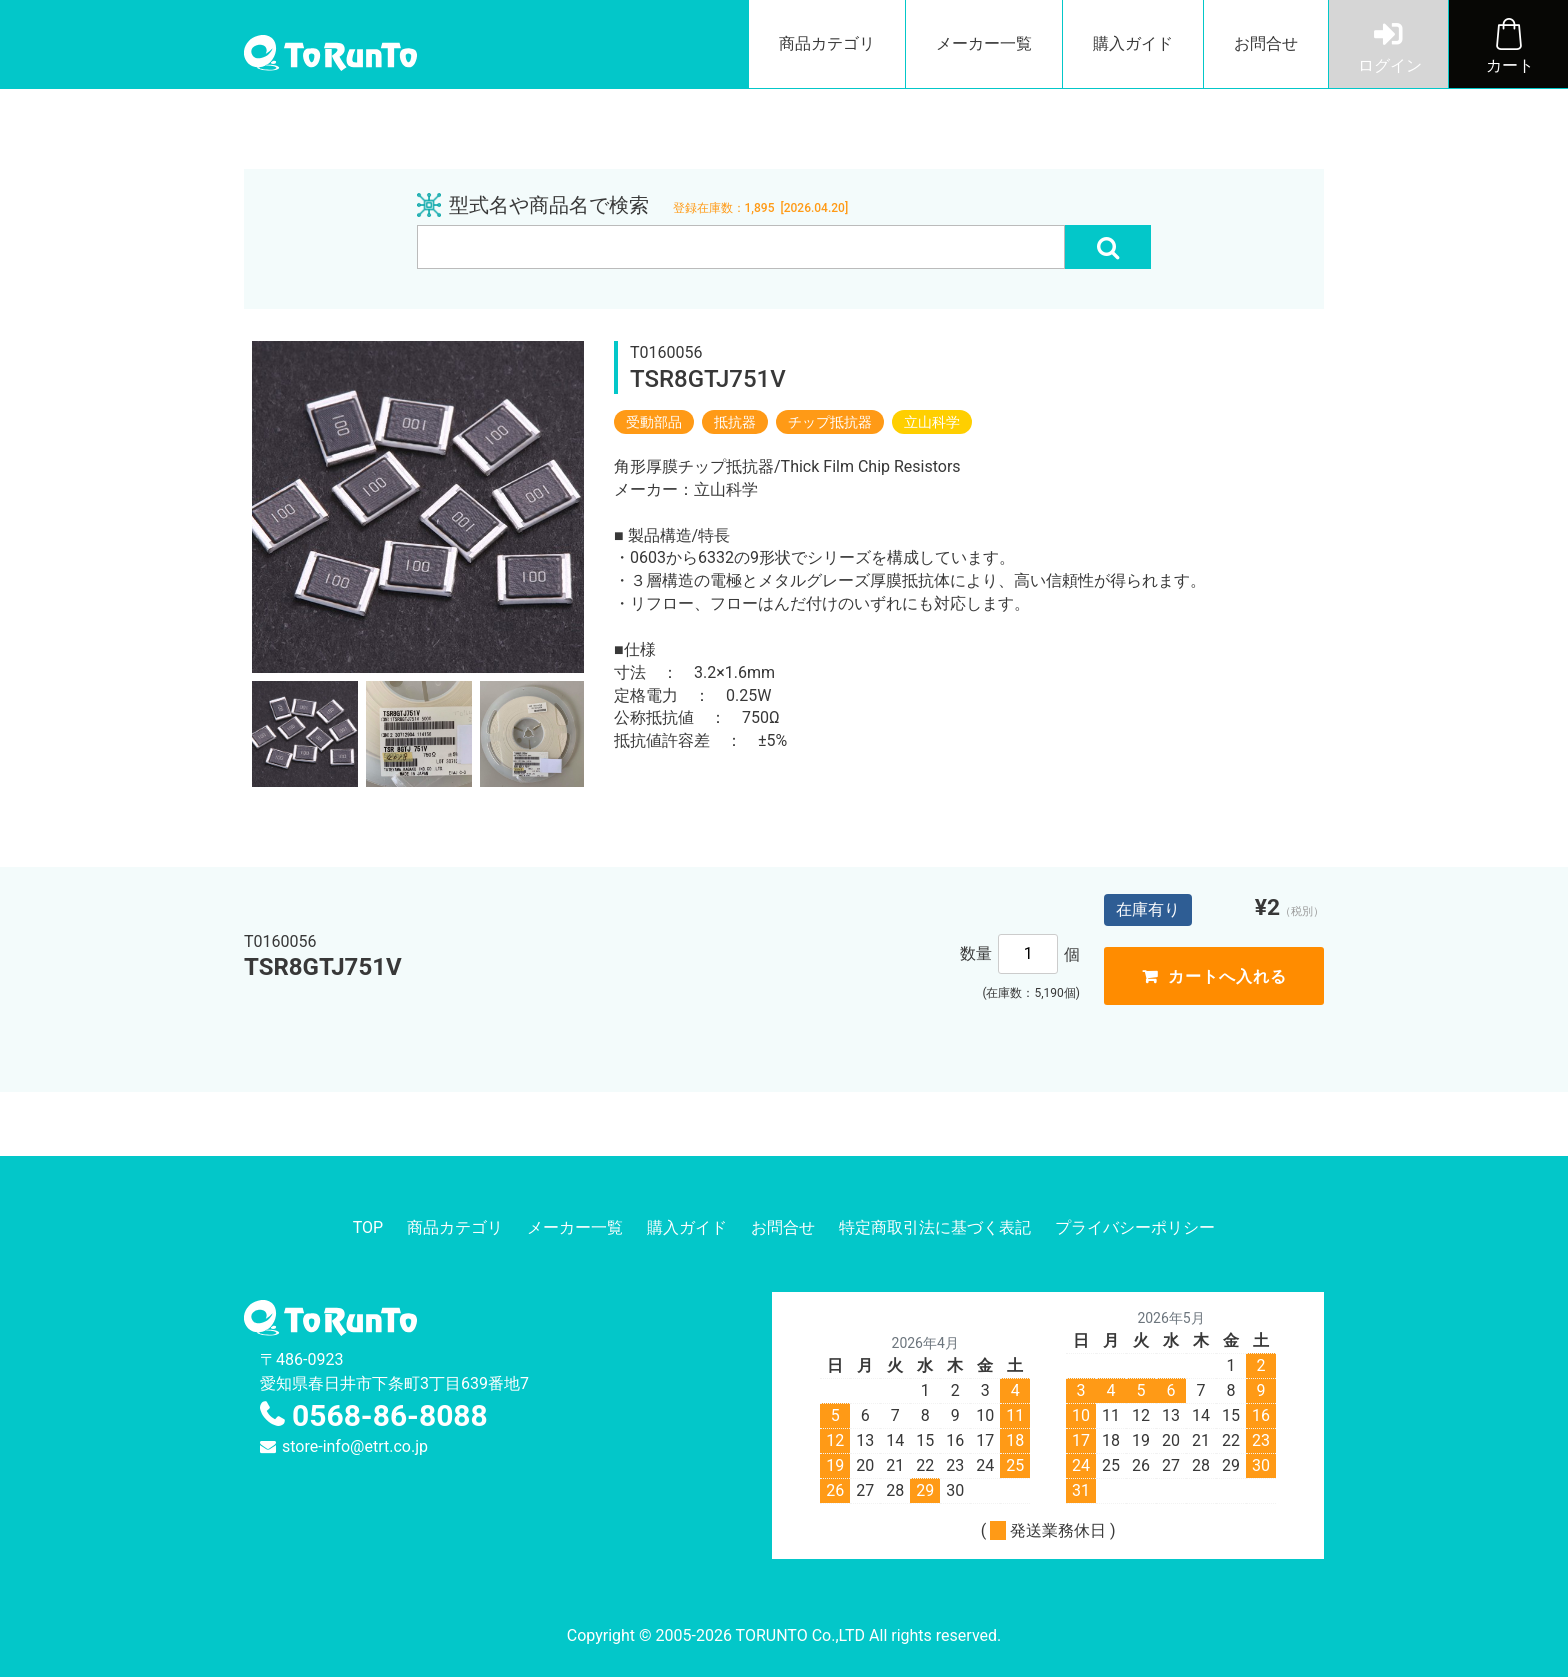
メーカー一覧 (984, 43)
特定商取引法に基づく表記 (935, 1227)
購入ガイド (1133, 43)
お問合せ (1266, 43)
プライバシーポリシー (1135, 1227)
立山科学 (932, 422)
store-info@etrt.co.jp (355, 1446)
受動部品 (654, 422)
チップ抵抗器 (830, 422)
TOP (368, 1227)
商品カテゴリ (827, 43)
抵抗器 (735, 422)
